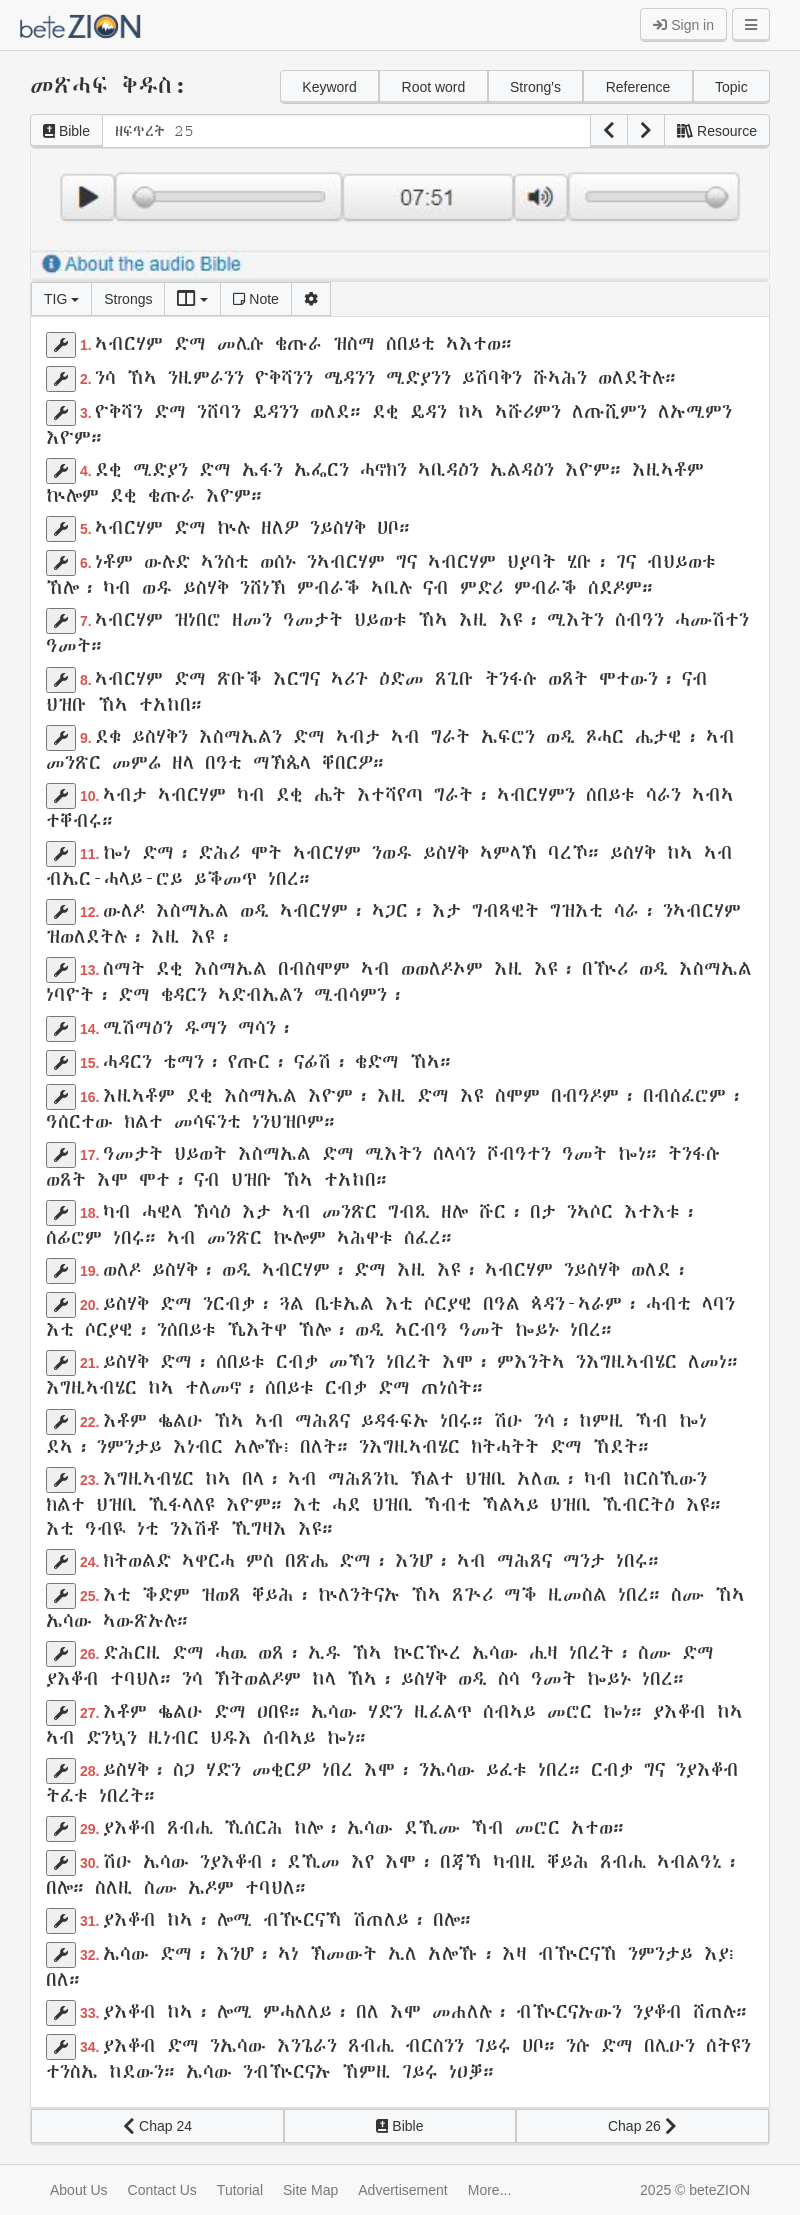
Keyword (329, 87)
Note (255, 299)
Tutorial (240, 2190)
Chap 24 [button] (157, 2126)
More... (490, 2190)
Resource (717, 131)
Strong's (535, 87)
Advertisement (402, 2190)
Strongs (128, 299)
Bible (66, 131)
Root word (434, 87)
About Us (79, 2190)
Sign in (683, 25)
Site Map (310, 2190)
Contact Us (162, 2190)
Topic (731, 87)
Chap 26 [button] (642, 2126)
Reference (638, 87)
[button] (609, 131)
